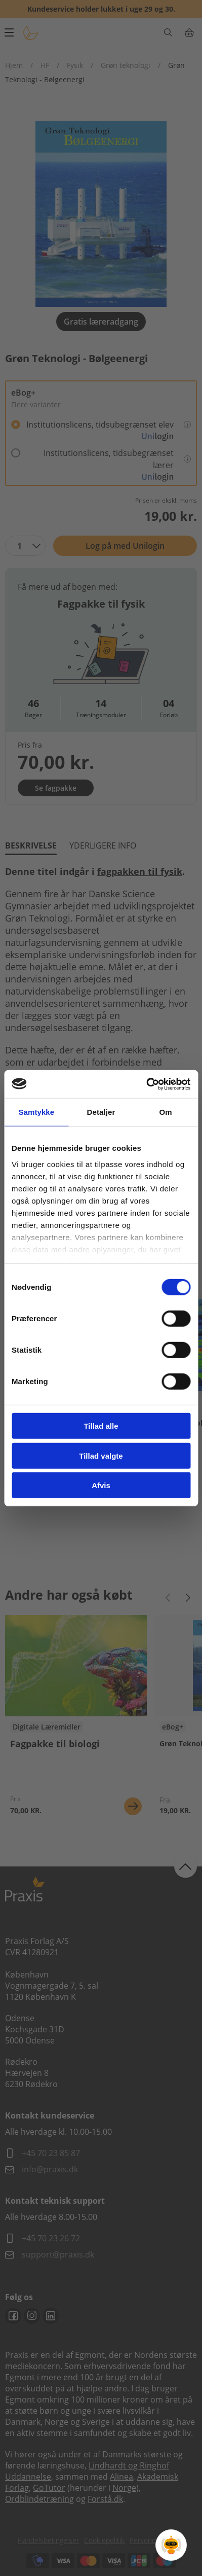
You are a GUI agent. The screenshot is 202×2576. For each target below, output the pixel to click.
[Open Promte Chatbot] (171, 2545)
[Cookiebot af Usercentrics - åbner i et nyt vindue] (146, 1083)
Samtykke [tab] (36, 1112)
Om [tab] (165, 1112)
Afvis (101, 1485)
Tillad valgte (101, 1455)
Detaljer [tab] (101, 1112)
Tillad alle (101, 1426)
